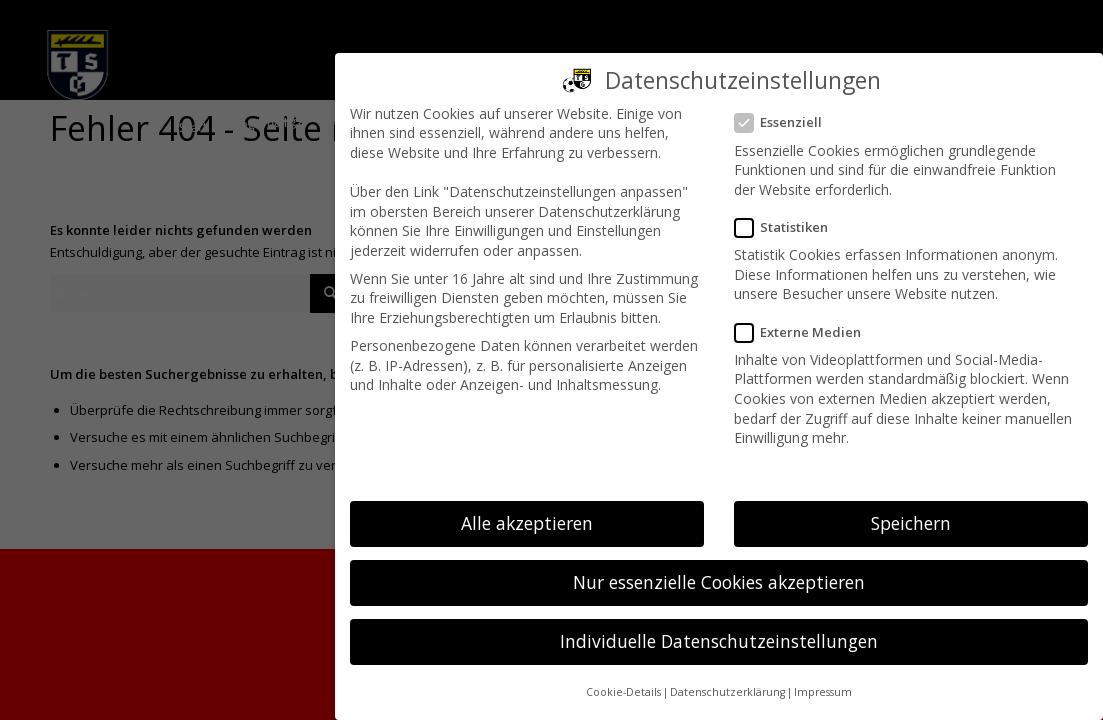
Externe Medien (806, 332)
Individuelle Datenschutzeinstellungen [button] (719, 641)
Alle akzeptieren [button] (527, 523)
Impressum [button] (823, 692)
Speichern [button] (911, 523)
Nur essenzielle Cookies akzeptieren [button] (719, 582)
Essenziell (786, 122)
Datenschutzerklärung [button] (727, 692)
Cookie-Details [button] (623, 692)
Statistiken (789, 227)
